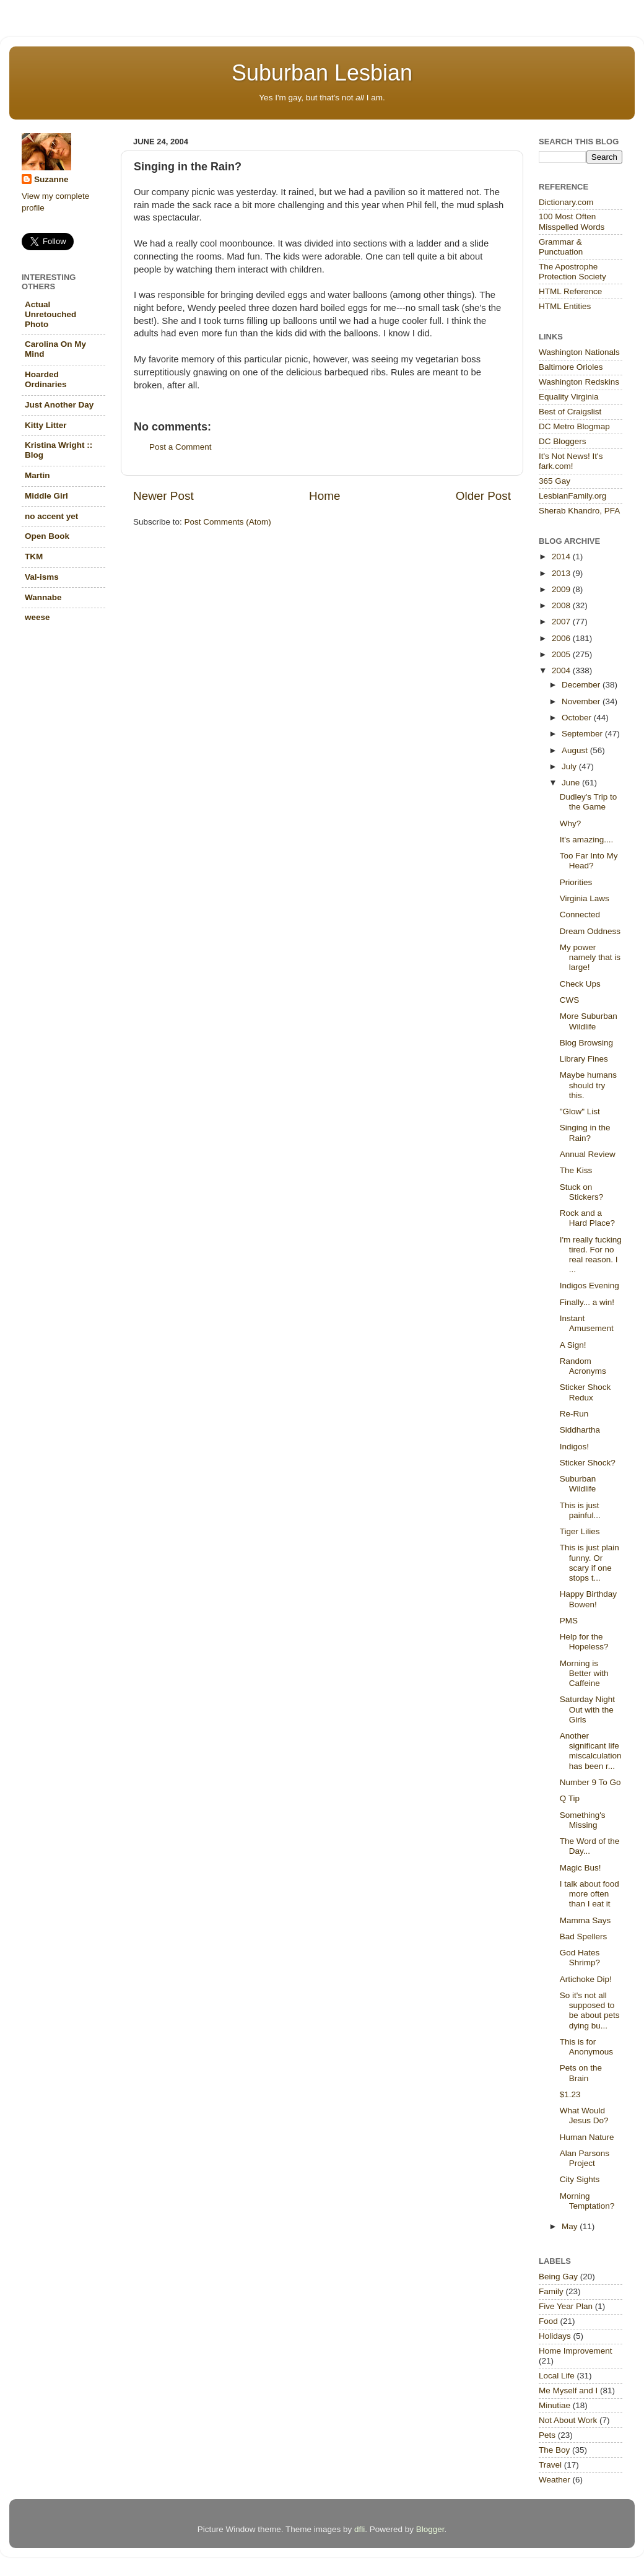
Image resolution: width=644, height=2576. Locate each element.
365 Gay (554, 481)
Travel (550, 2464)
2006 (562, 638)
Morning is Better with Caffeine (584, 1673)
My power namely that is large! (590, 957)
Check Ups (580, 984)
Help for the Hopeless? (584, 1641)
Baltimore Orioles (571, 367)
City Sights (580, 2179)
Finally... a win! (587, 1302)
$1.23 (570, 2094)
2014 (562, 556)
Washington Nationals (579, 352)
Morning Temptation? (587, 2201)
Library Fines (584, 1058)
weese (37, 617)
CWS (570, 1000)
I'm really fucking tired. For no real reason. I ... (591, 1255)
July (570, 766)
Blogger (430, 2529)
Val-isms (42, 577)
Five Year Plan (566, 2306)
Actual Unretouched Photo (50, 314)
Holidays (555, 2336)
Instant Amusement (587, 1323)
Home (324, 495)
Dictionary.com (566, 202)
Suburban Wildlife (578, 1483)
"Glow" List (580, 1111)
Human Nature (587, 2137)
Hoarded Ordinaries (46, 379)
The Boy (554, 2450)
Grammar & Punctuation (561, 246)
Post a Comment (180, 447)
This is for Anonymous (586, 2046)
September (583, 733)
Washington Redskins (579, 381)
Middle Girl (46, 495)
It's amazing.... (587, 839)
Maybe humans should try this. (588, 1084)
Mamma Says (585, 1920)
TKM (34, 556)
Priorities (576, 882)
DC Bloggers (562, 441)
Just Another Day (59, 404)
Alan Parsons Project (584, 2158)
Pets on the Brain (581, 2072)
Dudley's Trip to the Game (588, 801)
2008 (562, 605)
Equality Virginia (569, 396)
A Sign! (573, 1345)
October (578, 717)
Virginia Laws (584, 898)
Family (551, 2291)
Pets (547, 2435)
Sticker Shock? (588, 1462)
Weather (554, 2479)
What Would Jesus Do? (584, 2115)
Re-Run (574, 1413)
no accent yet (51, 516)
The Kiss (576, 1170)
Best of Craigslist (570, 411)
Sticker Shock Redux (585, 1392)
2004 (562, 670)
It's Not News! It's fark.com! (571, 461)
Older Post (483, 495)
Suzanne (51, 179)
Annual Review (588, 1154)
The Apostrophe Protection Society (572, 271)
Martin (37, 475)
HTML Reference (570, 291)
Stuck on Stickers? (582, 1192)
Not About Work (568, 2420)
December (582, 684)
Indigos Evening (589, 1285)
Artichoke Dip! (586, 1979)
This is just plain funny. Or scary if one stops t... (589, 1563)
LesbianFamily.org (572, 495)
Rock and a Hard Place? (587, 1218)
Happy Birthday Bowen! (588, 1599)
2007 (562, 621)
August (576, 750)
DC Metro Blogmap (574, 426)
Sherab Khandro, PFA (579, 510)
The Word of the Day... (590, 1846)
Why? (570, 823)
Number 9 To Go (590, 1782)
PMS (569, 1620)
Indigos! (574, 1446)
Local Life (557, 2375)
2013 (562, 573)
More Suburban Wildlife (588, 1021)
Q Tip (570, 1798)
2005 (562, 654)
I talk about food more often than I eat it (589, 1893)
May (571, 2226)
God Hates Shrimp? (580, 1957)
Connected (580, 914)
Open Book (47, 536)
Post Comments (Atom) (228, 521)
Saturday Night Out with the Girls (587, 1709)
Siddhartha (580, 1429)
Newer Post (163, 495)
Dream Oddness (590, 931)
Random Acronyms (583, 1366)
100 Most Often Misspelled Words (571, 221)
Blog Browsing (586, 1042)
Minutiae (554, 2405)
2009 (562, 589)
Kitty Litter (46, 425)
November (582, 701)
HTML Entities (565, 306)
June (572, 782)
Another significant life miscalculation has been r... (591, 1751)
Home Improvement (575, 2351)
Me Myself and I (568, 2390)
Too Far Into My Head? (589, 860)
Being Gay (558, 2276)
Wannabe (43, 597)
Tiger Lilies (580, 1531)
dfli (359, 2529)
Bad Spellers (583, 1936)
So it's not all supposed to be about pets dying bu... (590, 2010)
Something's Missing (583, 1820)
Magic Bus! (580, 1867)
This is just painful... (580, 1510)
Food (548, 2321)
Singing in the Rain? (585, 1132)
